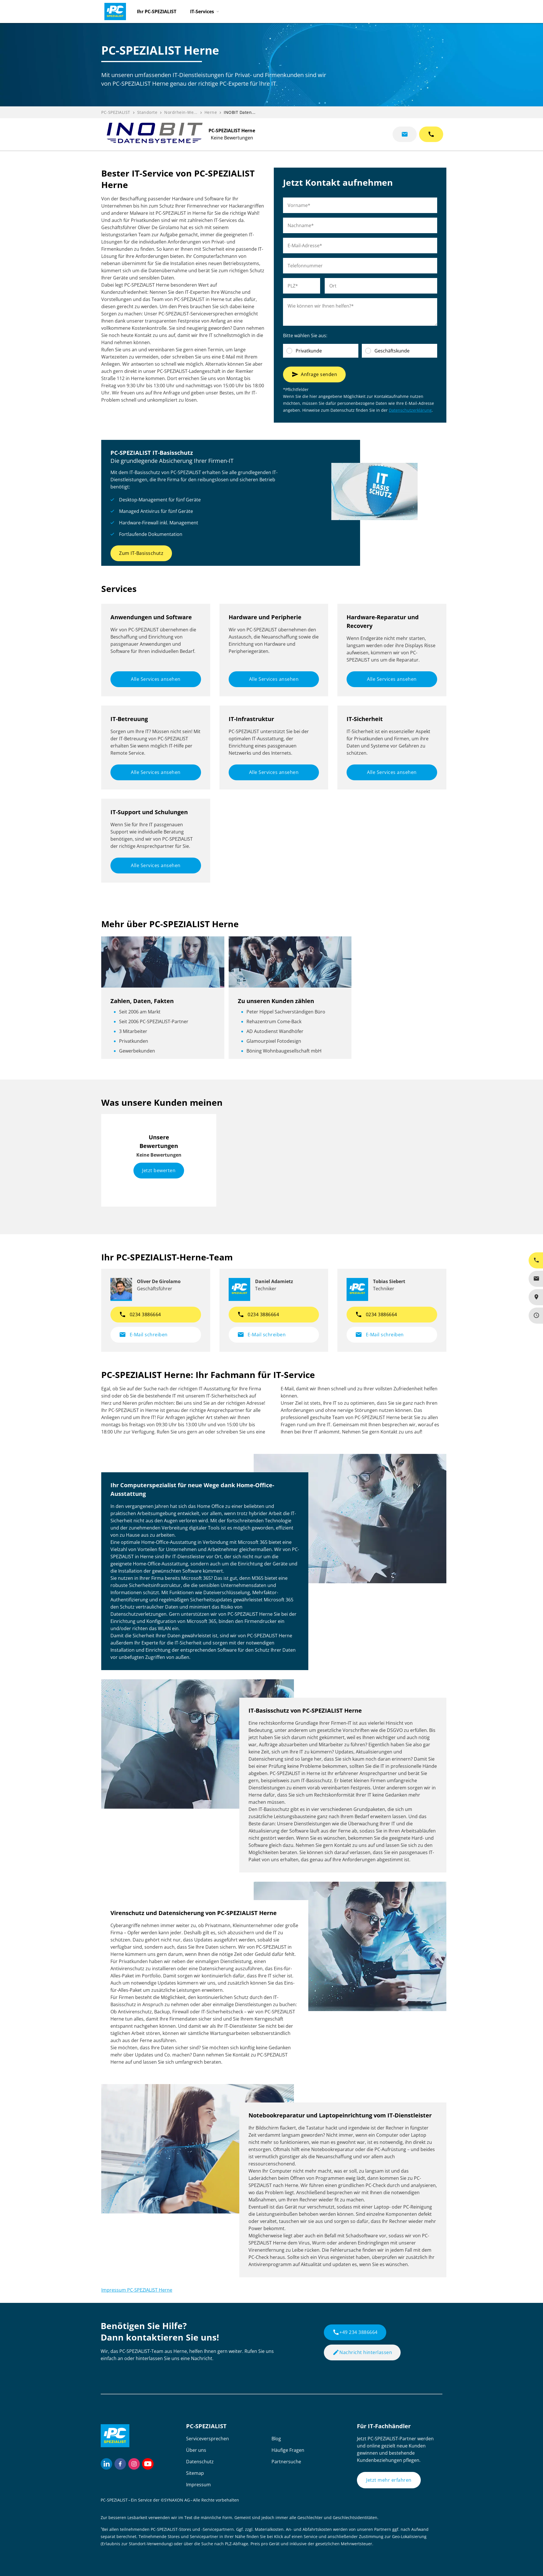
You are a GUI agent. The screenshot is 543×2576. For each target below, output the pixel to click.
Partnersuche (286, 2461)
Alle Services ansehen (156, 679)
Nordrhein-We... (181, 112)
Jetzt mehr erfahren (389, 2480)
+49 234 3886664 (355, 2332)
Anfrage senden (314, 374)
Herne (210, 112)
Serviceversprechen (207, 2438)
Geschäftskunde (392, 351)
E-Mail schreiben (143, 1334)
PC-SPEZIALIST (115, 112)
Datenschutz (200, 2461)
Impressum (198, 2484)
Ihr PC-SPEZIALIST (156, 11)
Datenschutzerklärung (410, 410)
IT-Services (202, 11)
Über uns (196, 2450)
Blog (276, 2438)
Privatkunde (309, 351)
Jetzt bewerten (158, 1170)
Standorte (147, 112)
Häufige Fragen (288, 2450)
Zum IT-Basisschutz (141, 553)
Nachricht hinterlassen (362, 2352)
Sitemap (195, 2473)
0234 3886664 (140, 1314)
